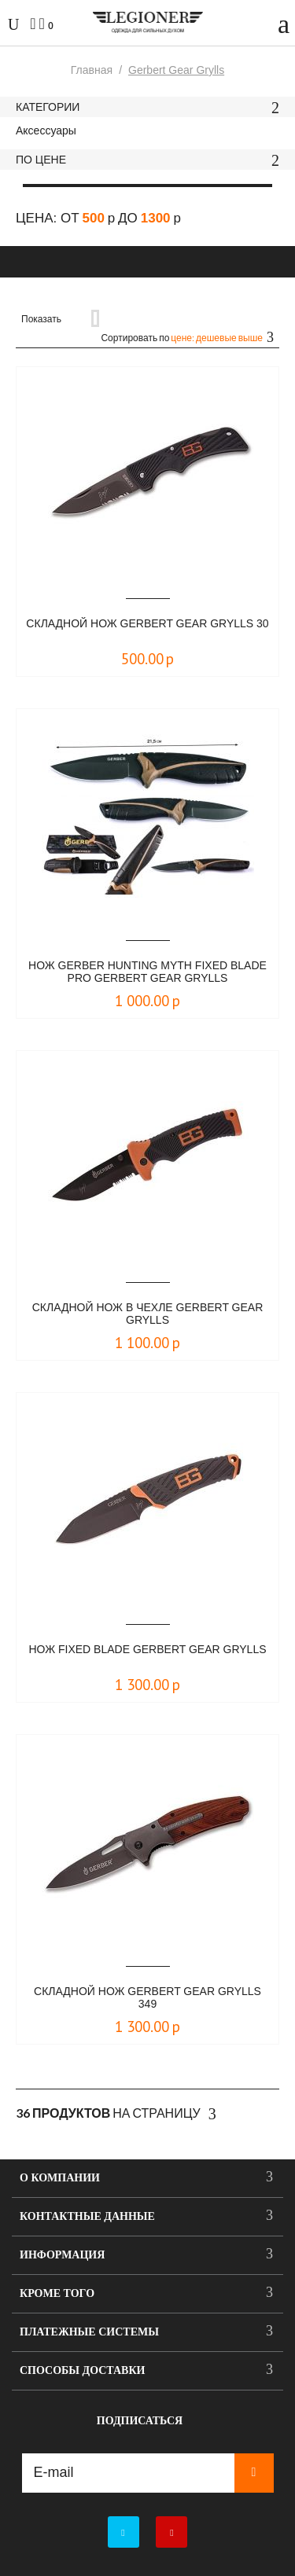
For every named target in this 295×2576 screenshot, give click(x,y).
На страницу (116, 2113)
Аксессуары (46, 130)
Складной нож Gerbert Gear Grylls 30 (147, 623)
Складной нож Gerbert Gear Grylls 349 (147, 1997)
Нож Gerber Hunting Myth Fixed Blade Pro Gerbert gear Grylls (147, 971)
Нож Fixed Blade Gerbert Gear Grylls (147, 1649)
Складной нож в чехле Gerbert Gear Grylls (148, 1313)
